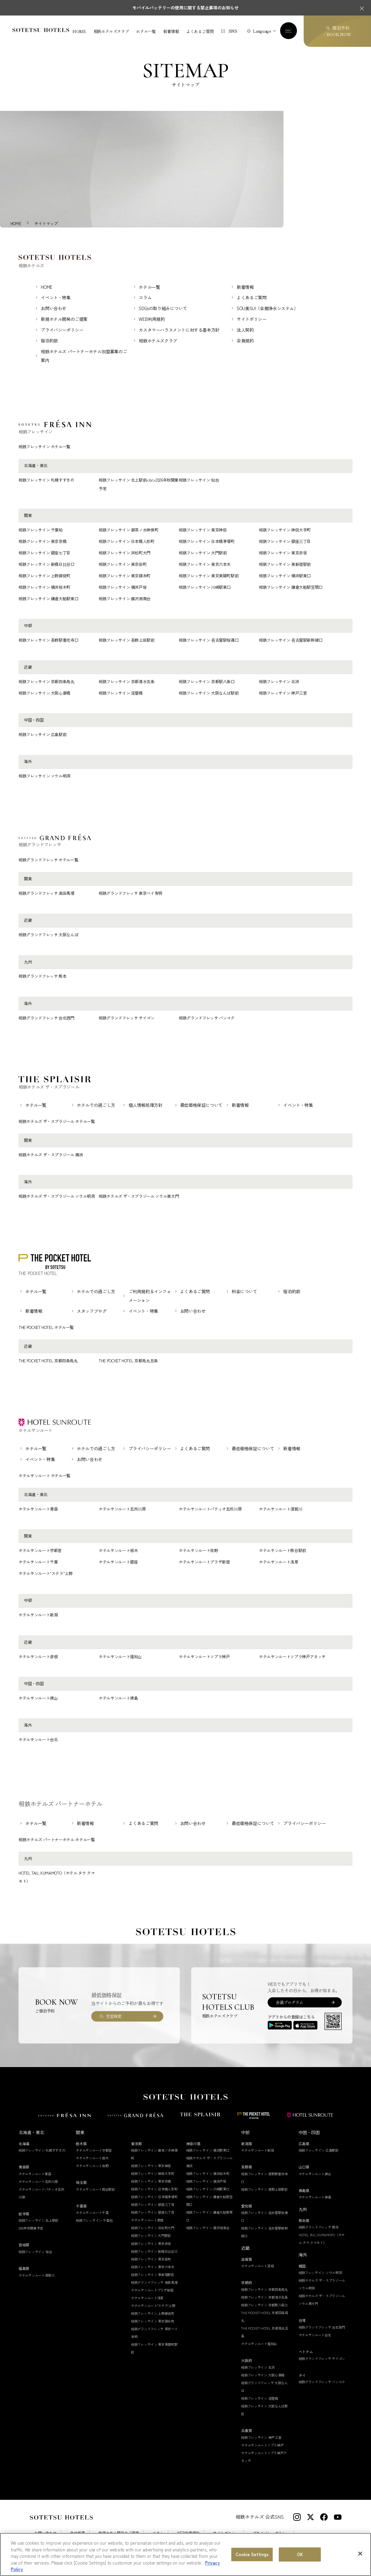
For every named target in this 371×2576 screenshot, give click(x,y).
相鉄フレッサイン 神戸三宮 (283, 694)
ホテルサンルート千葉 (38, 1563)
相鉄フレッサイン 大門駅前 (203, 553)
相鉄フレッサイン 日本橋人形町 (127, 542)
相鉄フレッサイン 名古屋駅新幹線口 (291, 640)
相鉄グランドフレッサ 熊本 (42, 977)
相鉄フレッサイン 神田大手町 (285, 530)
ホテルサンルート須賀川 (280, 1509)
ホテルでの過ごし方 (96, 1105)
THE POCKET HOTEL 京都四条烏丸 (48, 1361)
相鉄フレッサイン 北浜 (279, 682)
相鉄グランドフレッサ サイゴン (127, 1018)
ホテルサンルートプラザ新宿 (204, 1563)
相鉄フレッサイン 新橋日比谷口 (46, 565)
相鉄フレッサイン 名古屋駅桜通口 (208, 640)
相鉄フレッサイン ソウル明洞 (44, 777)
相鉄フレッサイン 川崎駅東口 (205, 587)
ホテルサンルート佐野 (198, 1551)
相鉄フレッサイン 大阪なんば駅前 (208, 694)
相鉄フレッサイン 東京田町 (122, 565)
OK (300, 2555)
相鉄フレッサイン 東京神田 (203, 530)
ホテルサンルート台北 (38, 1740)
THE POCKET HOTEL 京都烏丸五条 (128, 1361)
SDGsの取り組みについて (163, 309)
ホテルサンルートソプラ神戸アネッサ (292, 1657)
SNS (233, 31)
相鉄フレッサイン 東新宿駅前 (285, 565)
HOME (79, 31)
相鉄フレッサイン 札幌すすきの (46, 481)
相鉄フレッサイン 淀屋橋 (121, 694)
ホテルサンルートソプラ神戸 (204, 1657)
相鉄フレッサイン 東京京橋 (42, 542)
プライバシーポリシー (62, 331)
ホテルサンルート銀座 (118, 1563)
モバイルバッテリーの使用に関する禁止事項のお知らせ (185, 7)
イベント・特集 (55, 298)
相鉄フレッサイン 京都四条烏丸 (46, 682)
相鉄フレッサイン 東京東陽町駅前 (208, 576)
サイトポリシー (251, 320)
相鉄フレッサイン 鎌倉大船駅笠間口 (291, 587)
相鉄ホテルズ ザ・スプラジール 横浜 (51, 1155)
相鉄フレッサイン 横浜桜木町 (44, 587)
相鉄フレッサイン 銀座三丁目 (285, 542)
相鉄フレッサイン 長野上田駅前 (127, 640)
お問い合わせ (53, 309)
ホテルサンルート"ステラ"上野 (46, 1574)
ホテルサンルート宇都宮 (40, 1551)
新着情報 (171, 31)
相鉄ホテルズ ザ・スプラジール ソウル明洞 (57, 1197)
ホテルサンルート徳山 (38, 1698)
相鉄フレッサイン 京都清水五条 (127, 682)
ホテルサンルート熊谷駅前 (282, 1551)
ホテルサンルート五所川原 (122, 1509)
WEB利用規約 (152, 320)
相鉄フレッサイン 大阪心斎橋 (44, 694)
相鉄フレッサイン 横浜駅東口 (285, 576)
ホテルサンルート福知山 (120, 1657)
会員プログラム (289, 2003)
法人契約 (245, 331)
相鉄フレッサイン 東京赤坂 (283, 553)
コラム (145, 298)
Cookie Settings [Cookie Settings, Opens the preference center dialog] (252, 2555)
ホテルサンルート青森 (38, 1509)
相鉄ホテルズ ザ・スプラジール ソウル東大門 (139, 1197)
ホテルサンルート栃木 (118, 1551)
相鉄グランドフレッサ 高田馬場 (46, 894)
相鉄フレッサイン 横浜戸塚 (122, 587)
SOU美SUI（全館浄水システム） (267, 309)
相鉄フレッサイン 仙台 (199, 481)
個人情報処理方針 (146, 1105)
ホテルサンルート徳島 (118, 1698)
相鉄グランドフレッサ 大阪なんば (48, 935)
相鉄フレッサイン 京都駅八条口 (207, 682)
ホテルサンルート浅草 (278, 1563)
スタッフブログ (91, 1311)
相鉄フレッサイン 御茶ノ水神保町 (128, 530)
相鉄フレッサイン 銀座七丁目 (44, 553)
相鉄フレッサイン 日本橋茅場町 (207, 542)
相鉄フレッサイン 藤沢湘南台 (124, 599)
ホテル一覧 (146, 31)
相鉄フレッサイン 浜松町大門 (124, 553)
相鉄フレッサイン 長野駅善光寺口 (48, 640)
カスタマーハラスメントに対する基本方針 (179, 331)
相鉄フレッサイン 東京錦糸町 (124, 576)
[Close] (360, 2554)
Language (262, 31)
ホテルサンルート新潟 (38, 1615)
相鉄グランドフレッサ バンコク (207, 1018)
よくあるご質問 (199, 31)
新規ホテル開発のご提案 (64, 320)
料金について (244, 1292)
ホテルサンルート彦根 (38, 1657)
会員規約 (245, 341)
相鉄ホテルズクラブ (111, 31)
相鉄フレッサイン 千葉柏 (41, 530)
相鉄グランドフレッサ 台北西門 (46, 1018)
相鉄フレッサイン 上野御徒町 (44, 576)
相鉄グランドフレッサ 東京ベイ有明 (130, 894)
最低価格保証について (201, 1105)
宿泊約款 (49, 341)
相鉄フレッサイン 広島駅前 (42, 735)
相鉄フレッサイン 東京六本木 (205, 565)
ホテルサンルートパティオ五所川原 (210, 1509)
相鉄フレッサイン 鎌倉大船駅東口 (48, 599)
